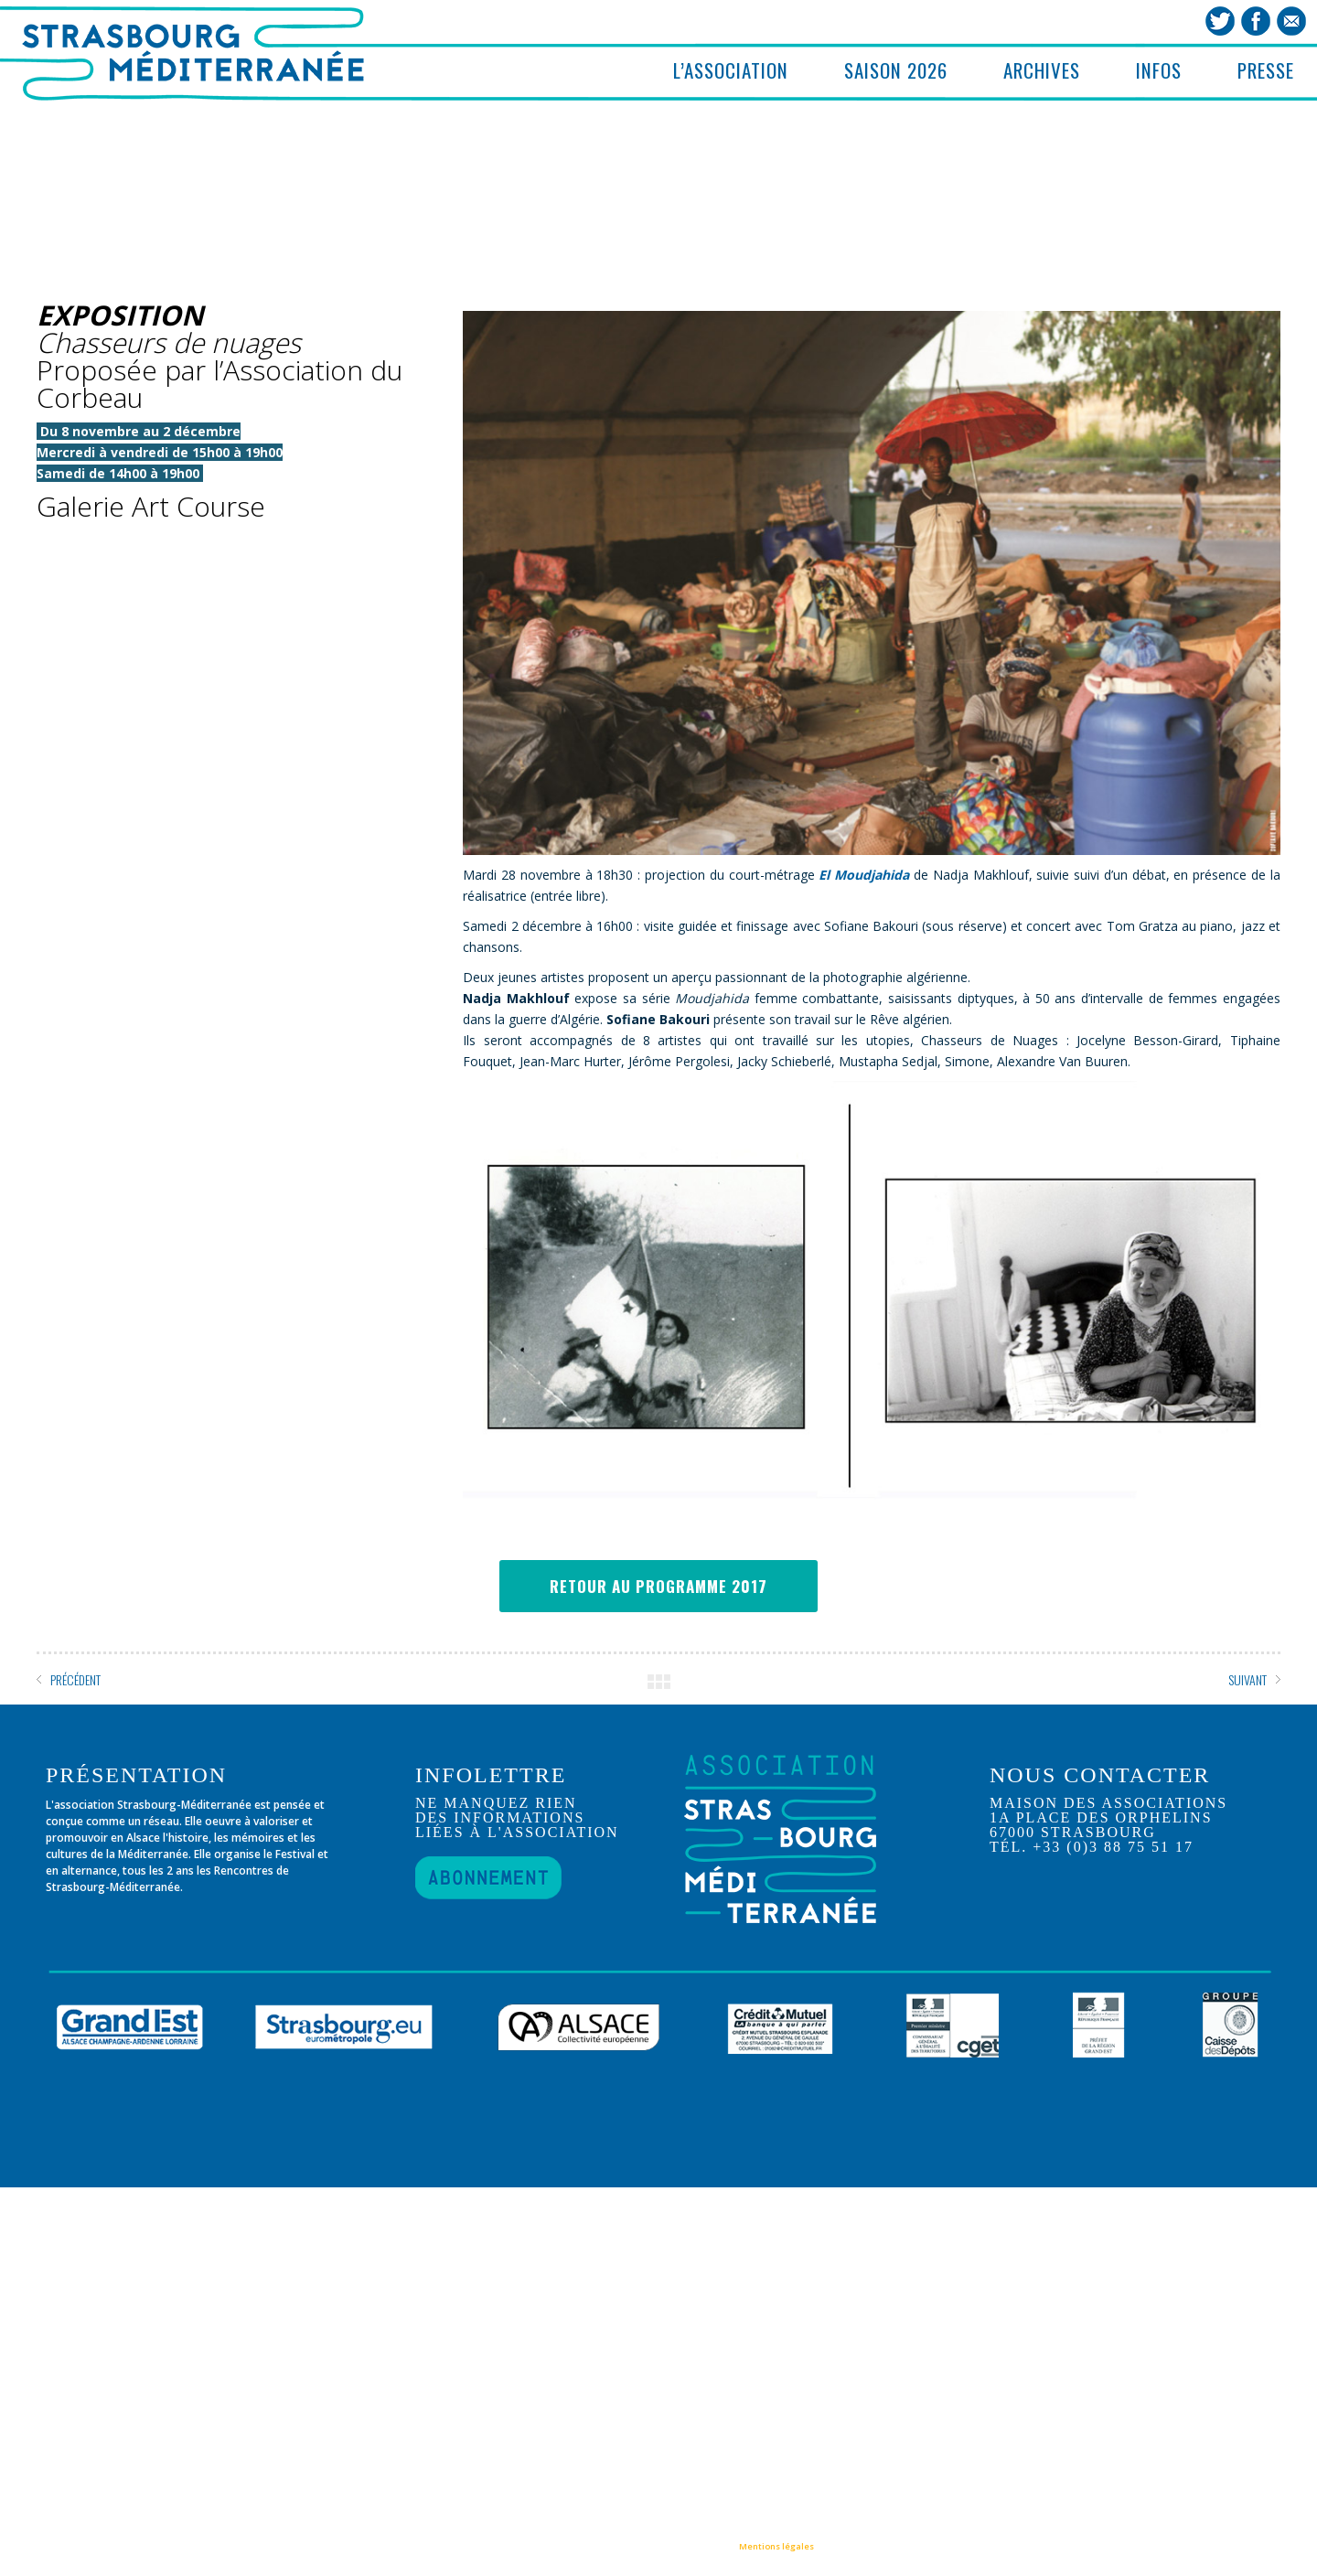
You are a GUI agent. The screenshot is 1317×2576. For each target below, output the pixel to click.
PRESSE (1265, 70)
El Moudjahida (864, 874)
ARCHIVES (1041, 70)
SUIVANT (1247, 1679)
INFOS (1159, 70)
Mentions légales (776, 2546)
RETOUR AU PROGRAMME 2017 (658, 1586)
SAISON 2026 (896, 70)
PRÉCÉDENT (75, 1679)
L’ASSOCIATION (730, 70)
